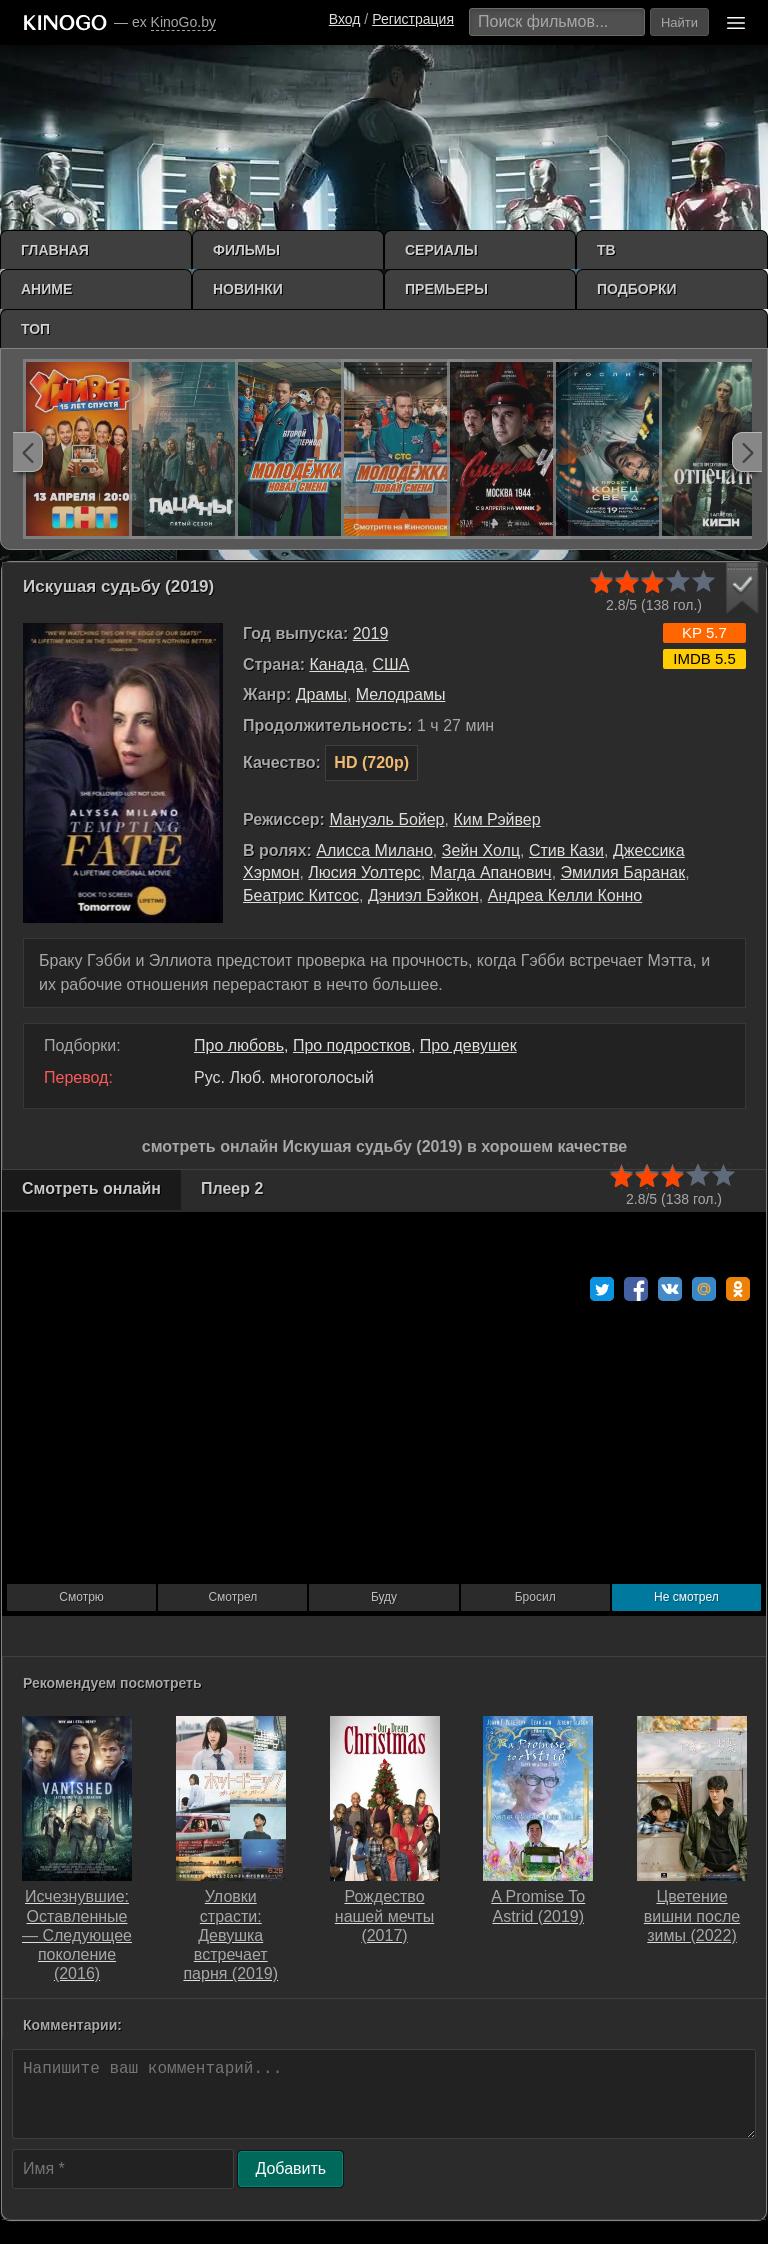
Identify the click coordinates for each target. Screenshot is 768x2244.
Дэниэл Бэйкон (423, 895)
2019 (371, 633)
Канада (336, 664)
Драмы (321, 694)
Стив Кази (566, 850)
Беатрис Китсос (301, 895)
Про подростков (352, 1045)
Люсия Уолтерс (364, 872)
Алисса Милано (374, 850)
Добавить (290, 2168)
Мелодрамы (401, 694)
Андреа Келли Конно (565, 895)
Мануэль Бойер (386, 819)
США (390, 664)
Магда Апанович (491, 872)
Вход (345, 19)
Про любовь (239, 1045)
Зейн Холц (481, 850)
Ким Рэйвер (496, 819)
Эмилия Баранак (623, 872)
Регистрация (413, 19)
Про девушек (468, 1045)
